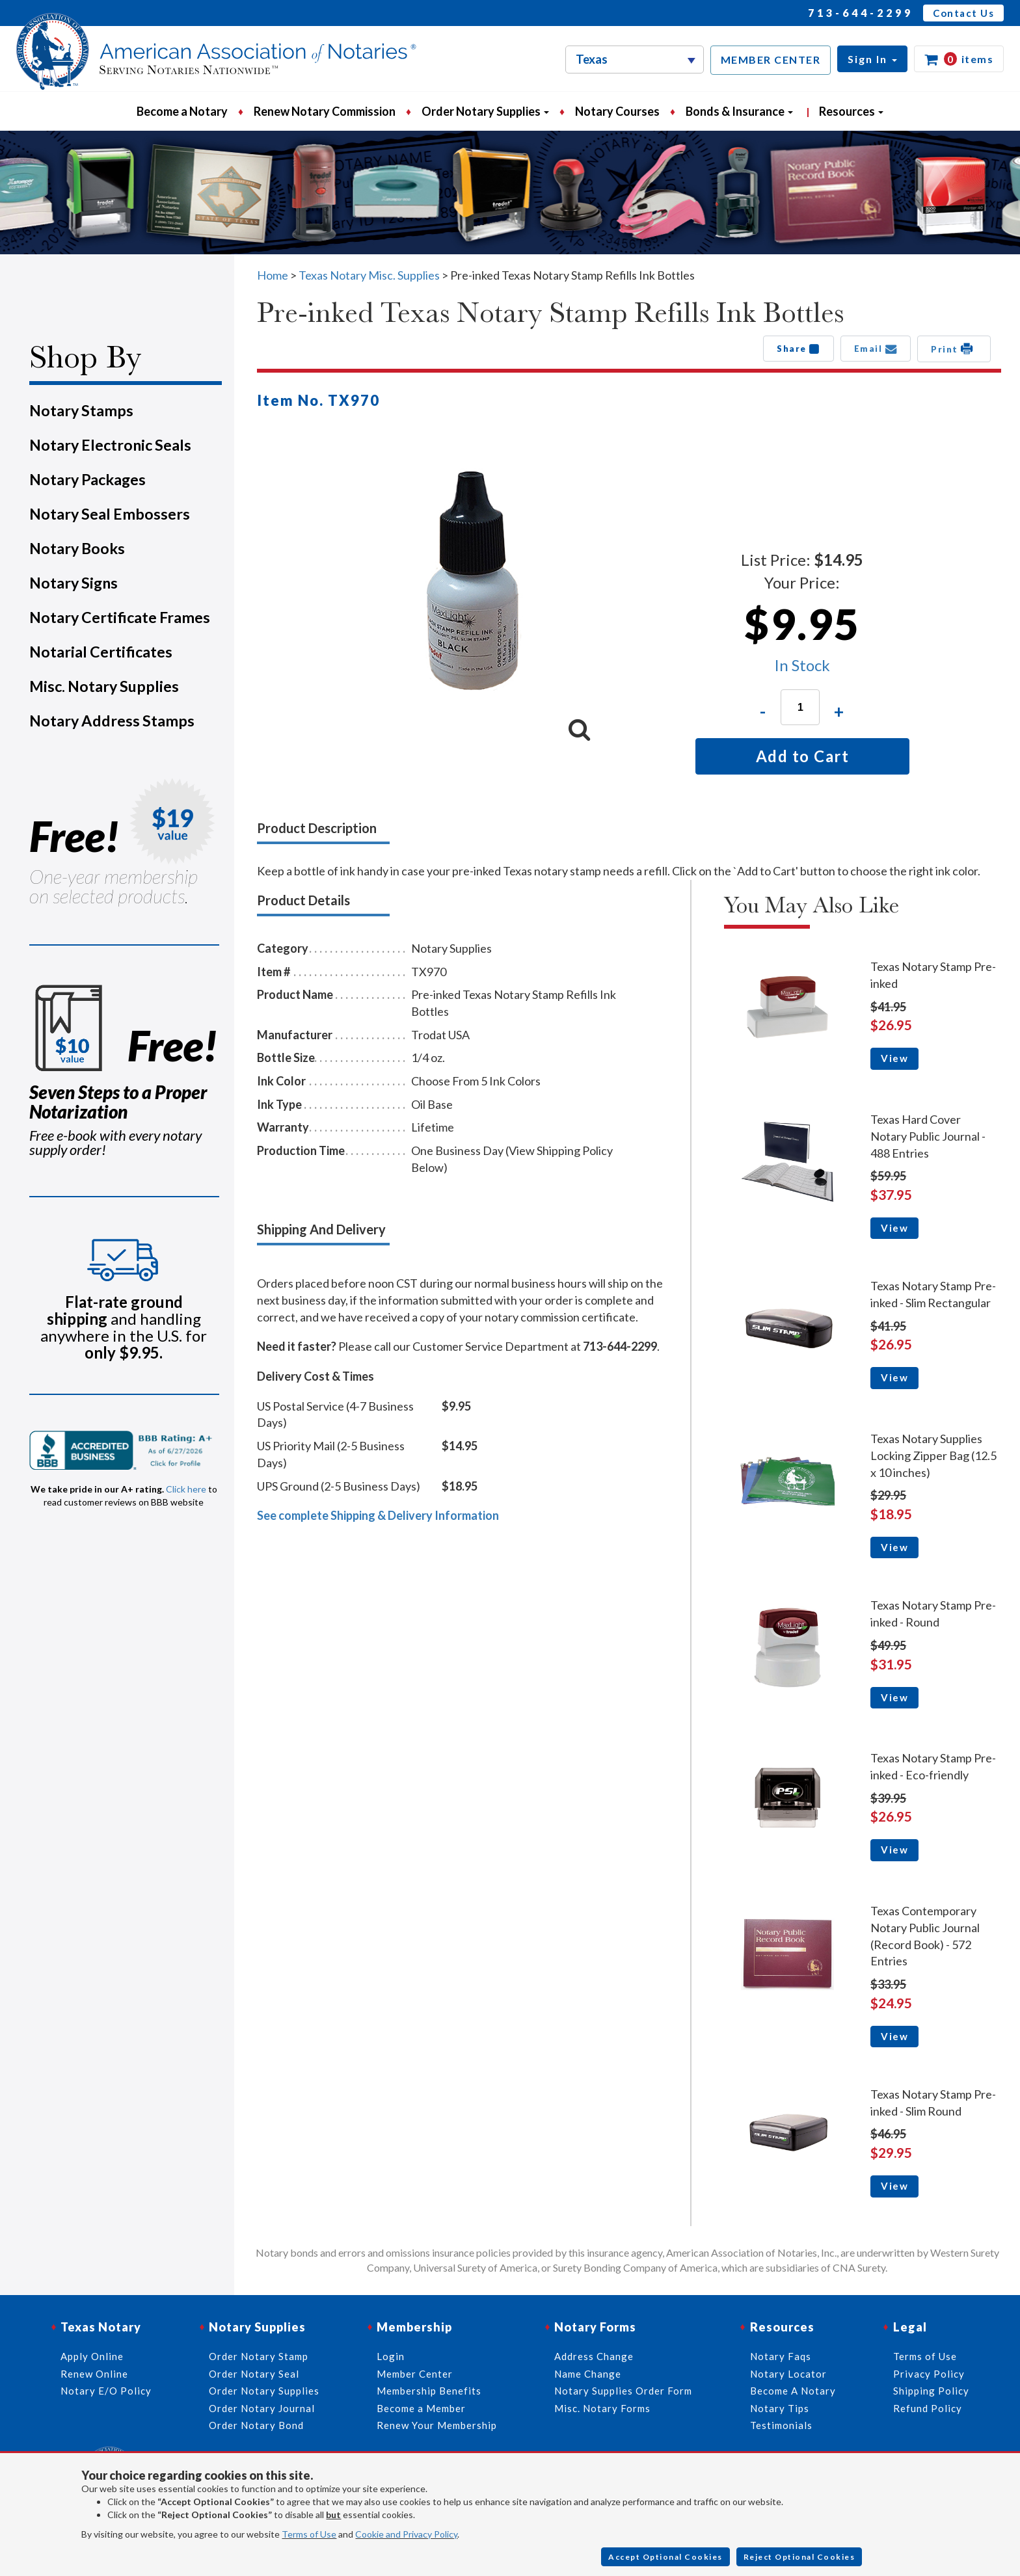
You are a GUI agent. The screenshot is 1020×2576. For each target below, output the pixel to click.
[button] (872, 59)
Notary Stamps (81, 410)
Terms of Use (309, 2534)
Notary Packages (87, 479)
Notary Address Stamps (112, 720)
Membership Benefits (429, 2391)
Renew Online (94, 2374)
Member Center (415, 2374)
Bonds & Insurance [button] (739, 111)
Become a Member (421, 2408)
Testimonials (781, 2425)
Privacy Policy (929, 2374)
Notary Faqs (780, 2356)
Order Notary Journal (262, 2408)
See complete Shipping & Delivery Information (378, 1515)
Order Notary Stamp (258, 2356)
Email (876, 348)
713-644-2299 (860, 13)
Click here (186, 1488)
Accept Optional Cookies (665, 2557)
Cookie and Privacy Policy (406, 2534)
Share (798, 348)
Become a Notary (182, 111)
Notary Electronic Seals (110, 445)
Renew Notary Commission (325, 111)
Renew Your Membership (437, 2425)
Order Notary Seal (254, 2374)
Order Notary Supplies (264, 2391)
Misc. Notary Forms (602, 2408)
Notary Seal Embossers (109, 514)
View (894, 1058)
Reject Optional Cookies (799, 2557)
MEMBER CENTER (771, 59)
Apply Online (92, 2356)
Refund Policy (927, 2408)
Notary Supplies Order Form (623, 2391)
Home (272, 275)
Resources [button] (851, 111)
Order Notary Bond (256, 2425)
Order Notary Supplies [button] (485, 111)
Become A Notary (793, 2391)
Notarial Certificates (100, 652)
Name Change (587, 2374)
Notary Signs (73, 583)
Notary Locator (788, 2374)
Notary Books (77, 548)
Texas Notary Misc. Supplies (369, 275)
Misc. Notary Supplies (104, 686)
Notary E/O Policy (106, 2391)
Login (391, 2356)
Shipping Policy (931, 2391)
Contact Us (963, 13)
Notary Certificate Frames (119, 617)
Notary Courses (617, 111)
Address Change (594, 2356)
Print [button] (954, 348)
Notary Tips (779, 2408)
